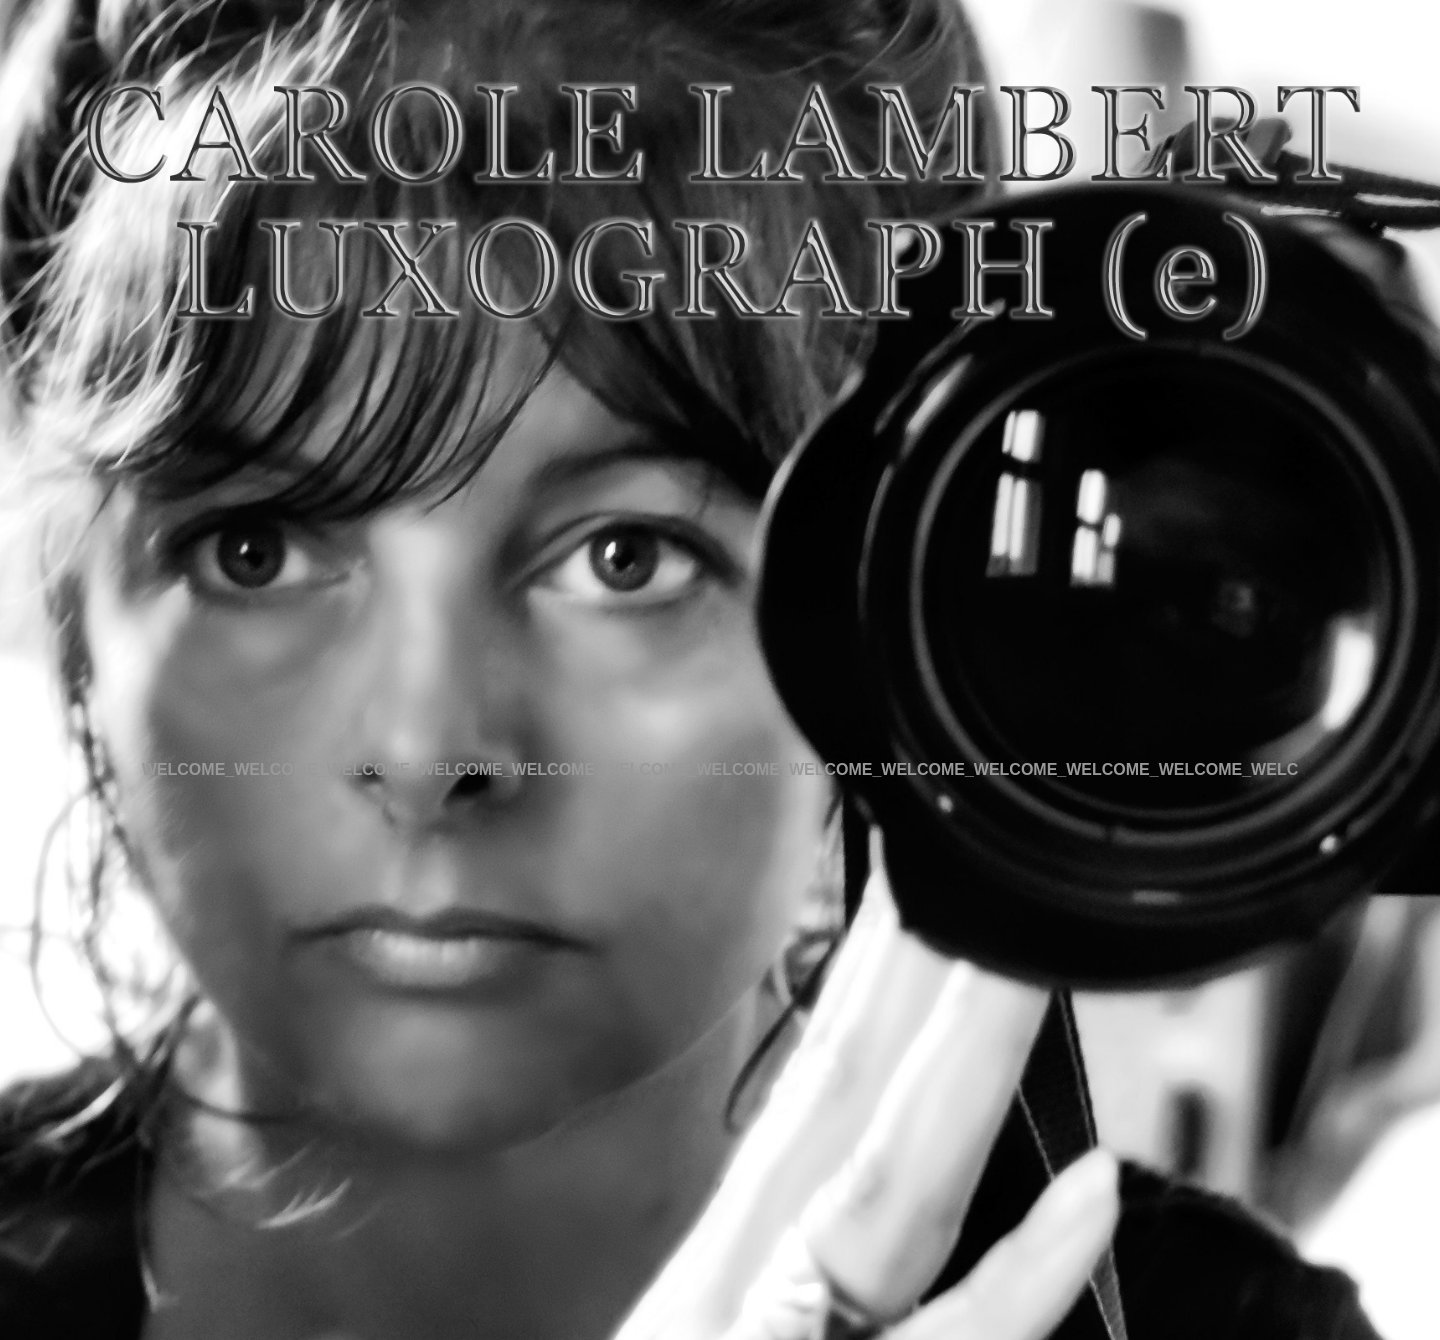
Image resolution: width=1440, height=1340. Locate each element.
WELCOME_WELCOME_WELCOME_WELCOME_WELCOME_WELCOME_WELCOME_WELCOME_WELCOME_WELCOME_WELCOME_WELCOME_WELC (720, 769)
